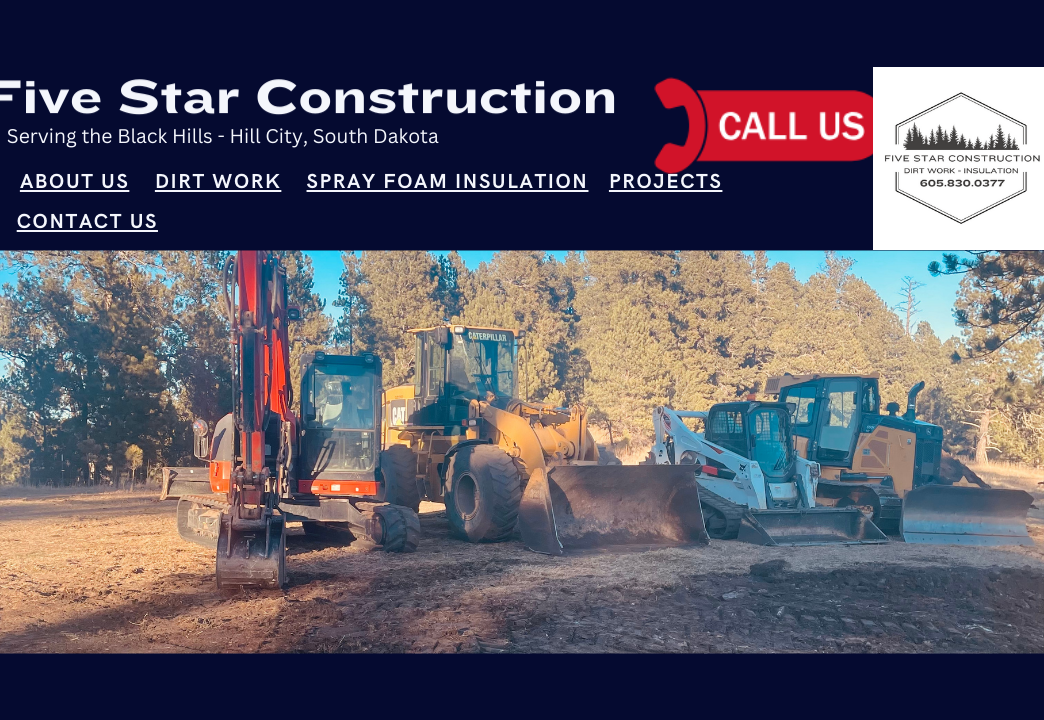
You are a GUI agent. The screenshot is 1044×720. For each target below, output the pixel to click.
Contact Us (87, 223)
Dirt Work (218, 183)
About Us (74, 183)
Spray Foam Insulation (448, 183)
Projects (666, 183)
